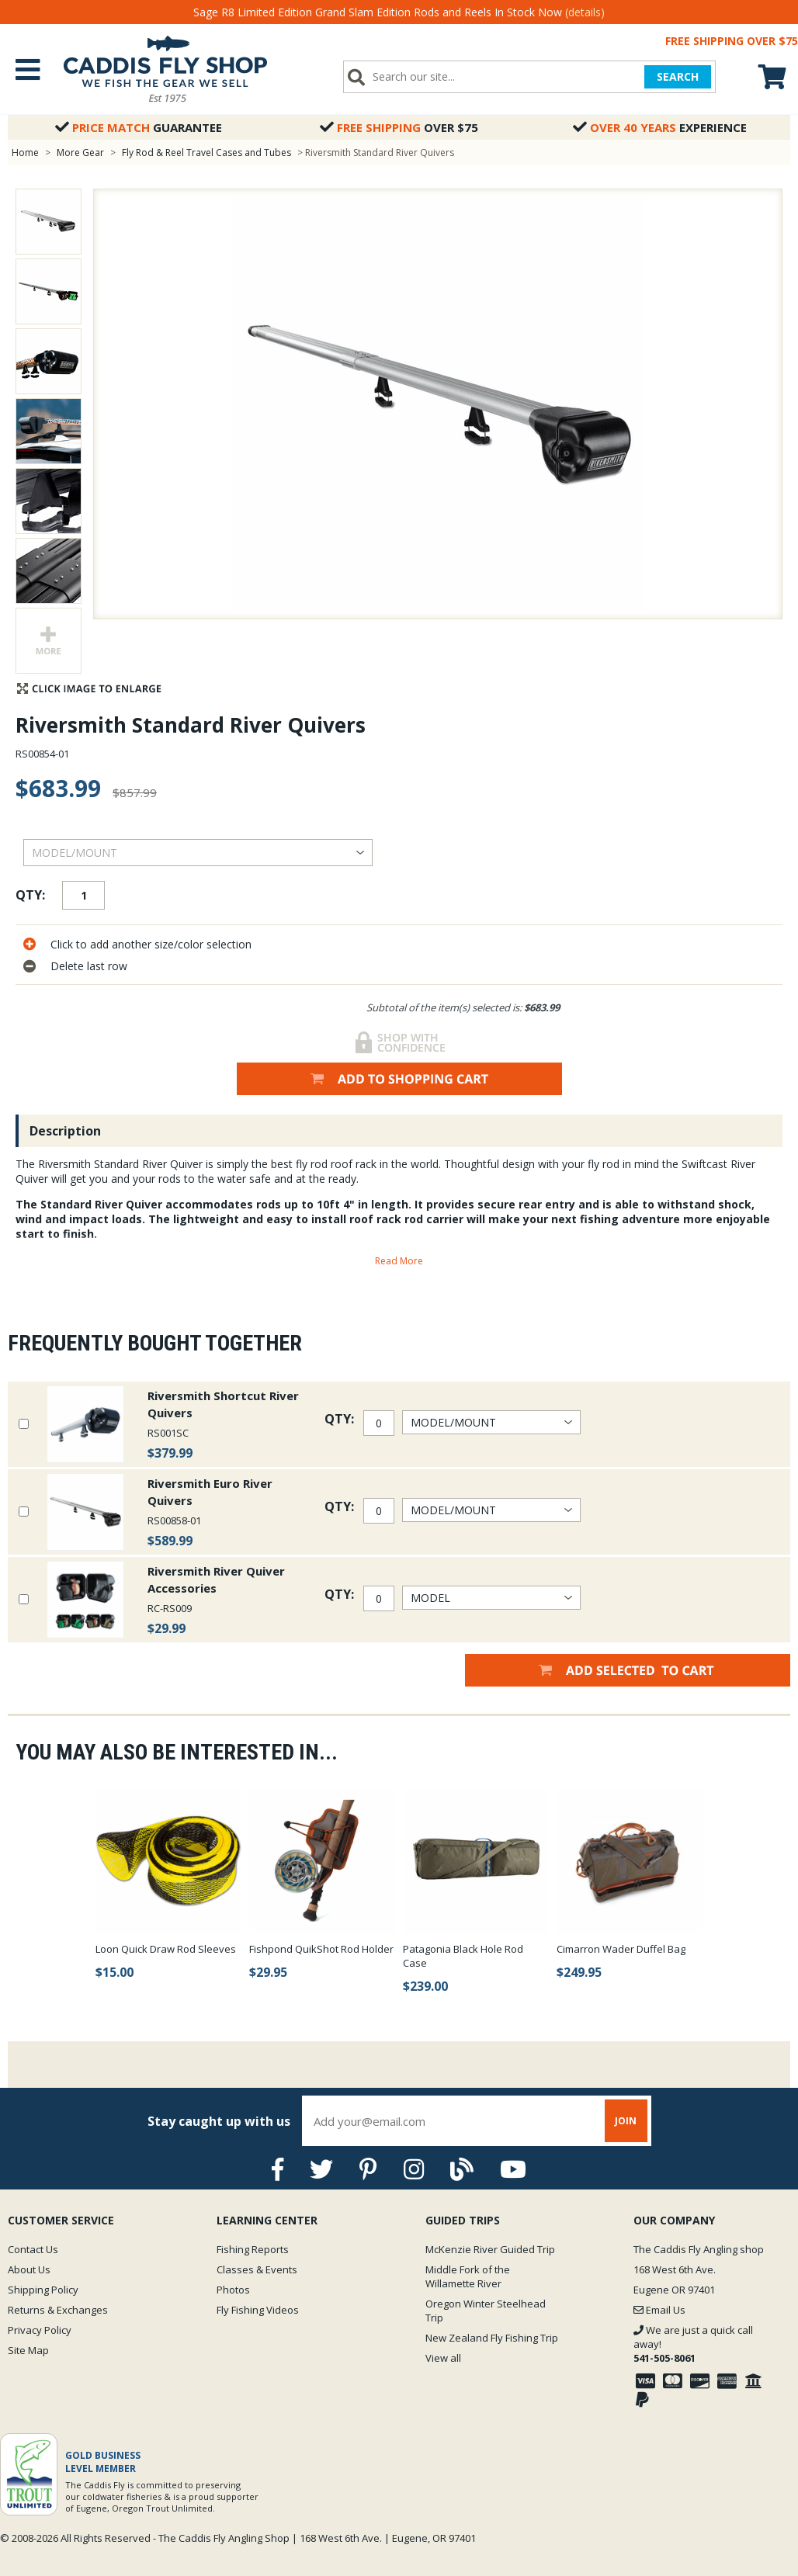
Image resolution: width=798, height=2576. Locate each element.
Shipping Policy (43, 2290)
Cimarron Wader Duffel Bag (621, 1949)
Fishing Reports (253, 2249)
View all (443, 2358)
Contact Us (33, 2249)
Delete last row (88, 966)
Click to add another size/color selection (151, 944)
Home (25, 152)
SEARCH (678, 76)
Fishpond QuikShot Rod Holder (321, 1949)
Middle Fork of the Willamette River (467, 2276)
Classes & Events (257, 2269)
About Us (29, 2269)
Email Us (659, 2310)
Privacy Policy (39, 2330)
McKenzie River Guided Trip (490, 2249)
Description (65, 1130)
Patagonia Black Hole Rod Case (463, 1956)
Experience (660, 127)
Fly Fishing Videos (258, 2310)
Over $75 (399, 127)
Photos (233, 2290)
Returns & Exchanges (58, 2310)
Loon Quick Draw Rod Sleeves (165, 1949)
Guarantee (138, 127)
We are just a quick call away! (693, 2344)
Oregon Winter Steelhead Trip (485, 2311)
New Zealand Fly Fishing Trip (491, 2338)
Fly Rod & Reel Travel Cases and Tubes (206, 152)
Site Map (28, 2350)
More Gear (80, 152)
